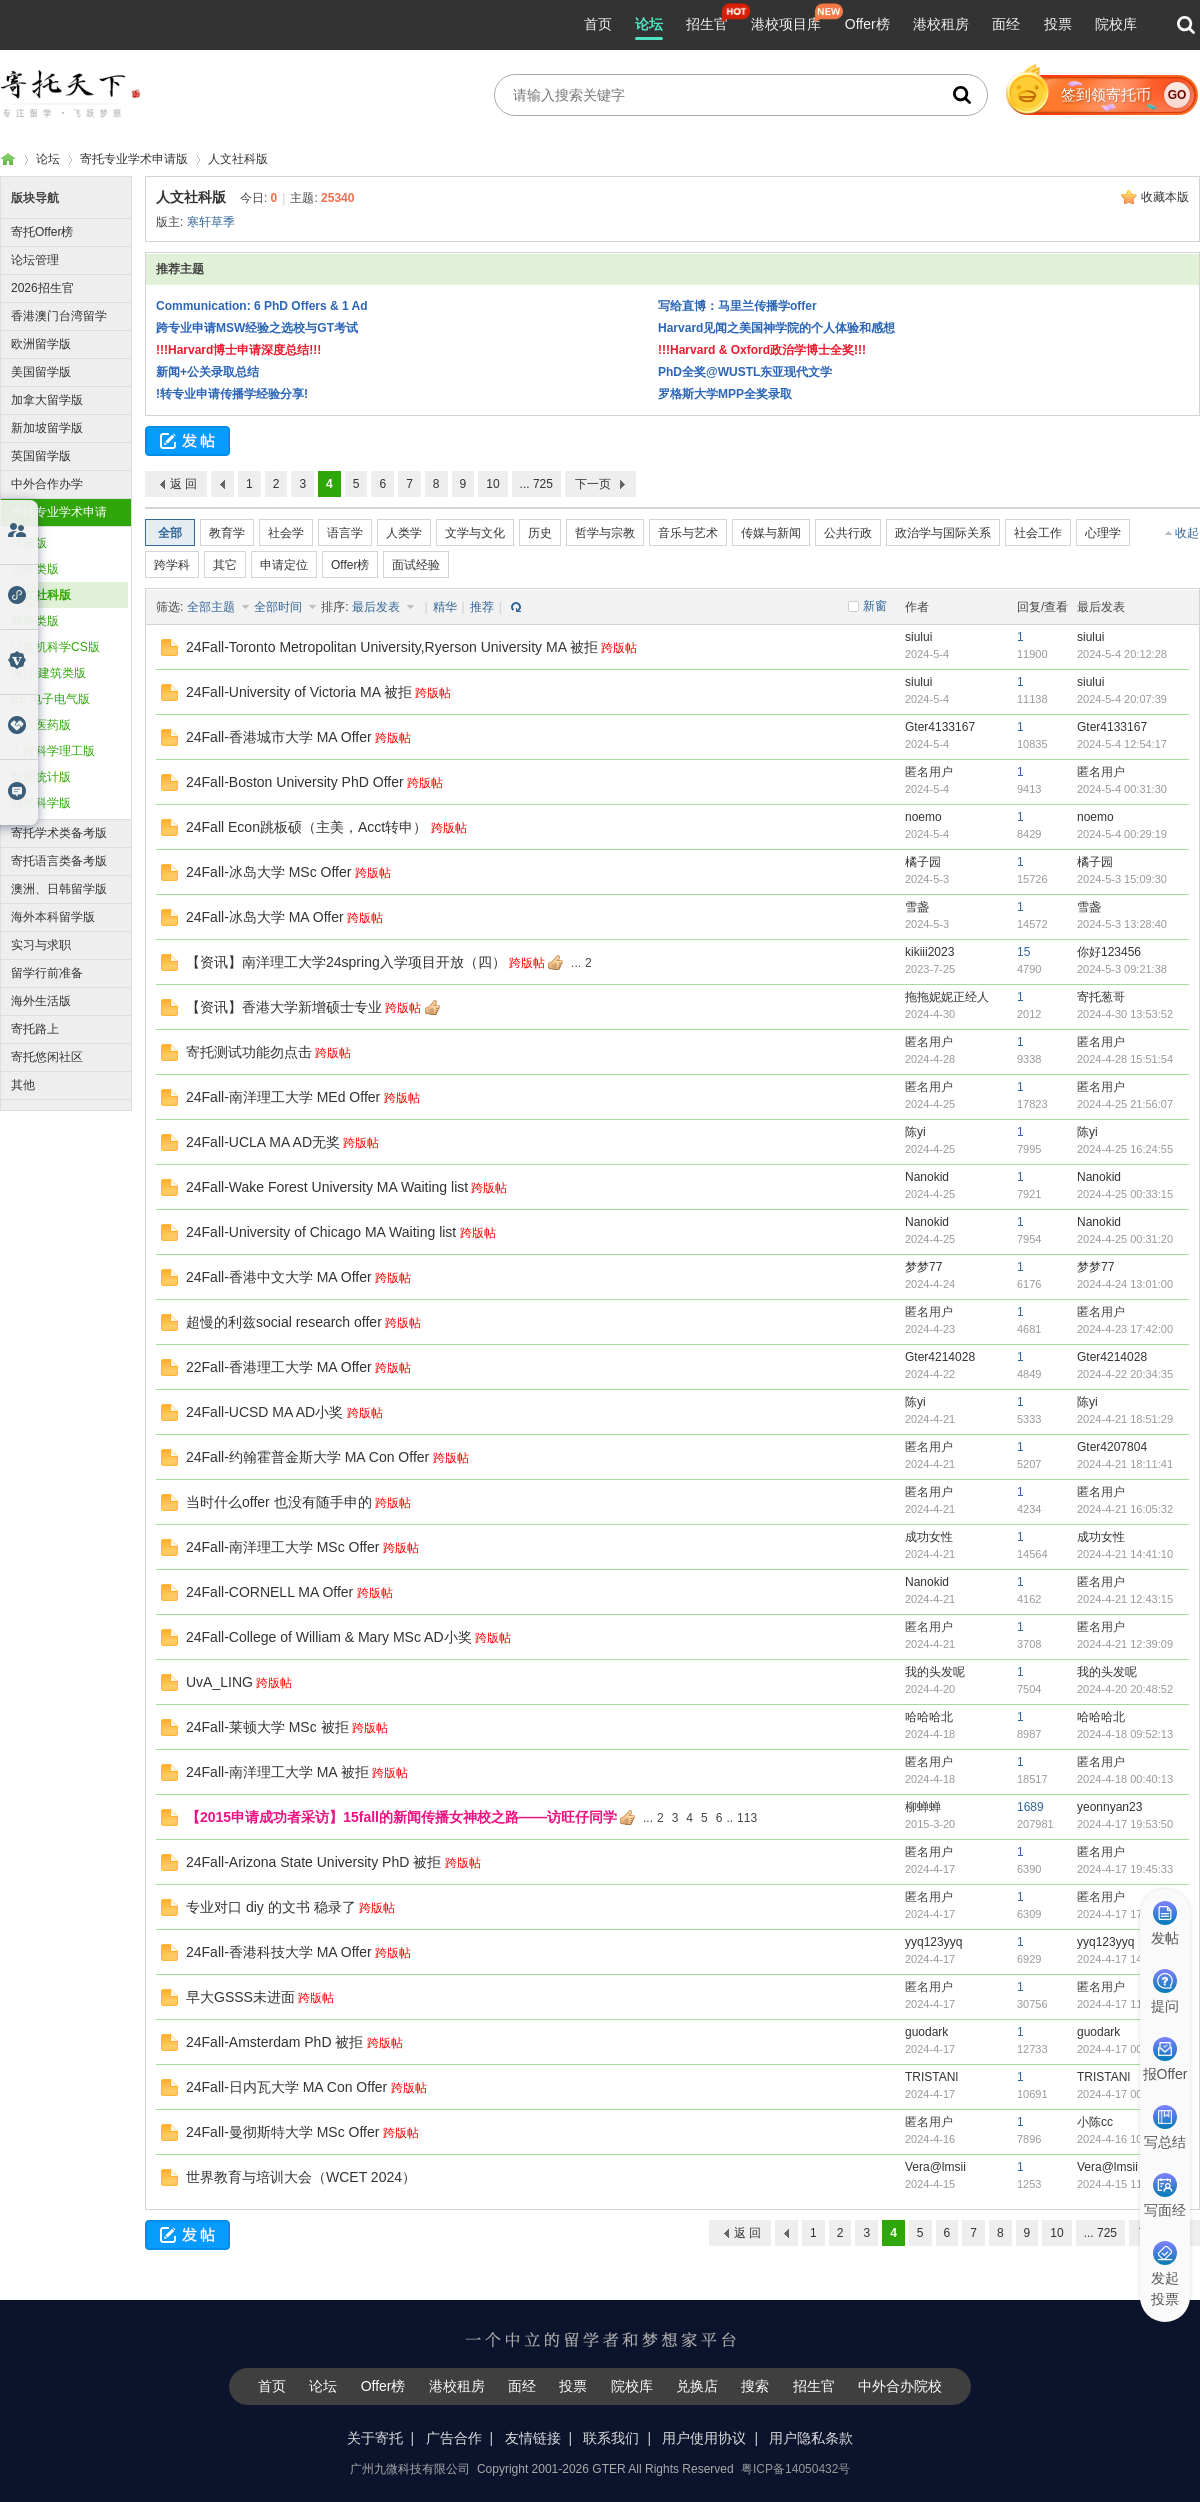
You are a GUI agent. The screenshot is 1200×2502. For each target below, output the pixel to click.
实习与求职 (41, 945)
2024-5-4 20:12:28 (1122, 654)
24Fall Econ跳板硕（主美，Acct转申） (306, 827)
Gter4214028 (940, 1357)
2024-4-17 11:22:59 (1125, 2004)
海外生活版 (41, 1001)
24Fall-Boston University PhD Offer (295, 782)
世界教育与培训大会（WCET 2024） (301, 2177)
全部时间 (279, 607)
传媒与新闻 (771, 533)
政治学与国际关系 (943, 533)
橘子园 (923, 862)
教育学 (227, 533)
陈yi (915, 1132)
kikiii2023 (929, 952)
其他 (23, 1085)
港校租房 (941, 24)
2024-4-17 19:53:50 (1125, 1824)
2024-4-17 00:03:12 (1125, 2094)
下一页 (593, 484)
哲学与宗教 (605, 533)
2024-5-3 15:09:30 (1122, 879)
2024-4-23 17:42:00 (1125, 1329)
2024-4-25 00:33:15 (1125, 1194)
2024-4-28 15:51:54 (1125, 1059)
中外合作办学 (47, 484)
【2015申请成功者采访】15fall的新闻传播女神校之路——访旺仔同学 (401, 1817)
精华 (445, 607)
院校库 (1116, 24)
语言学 (345, 533)
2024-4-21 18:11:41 (1125, 1464)
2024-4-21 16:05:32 (1125, 1509)
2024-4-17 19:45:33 (1125, 1869)
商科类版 (35, 621)
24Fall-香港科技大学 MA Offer (279, 1952)
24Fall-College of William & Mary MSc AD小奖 (329, 1637)
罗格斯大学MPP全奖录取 (725, 394)
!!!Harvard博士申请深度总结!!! (238, 350)
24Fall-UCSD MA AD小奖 (264, 1412)
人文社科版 (238, 159)
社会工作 (1038, 533)
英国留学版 (41, 456)
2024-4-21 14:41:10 (1125, 1554)
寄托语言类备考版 (59, 861)
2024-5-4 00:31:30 (1122, 789)
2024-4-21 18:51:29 (1125, 1419)
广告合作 (454, 2438)
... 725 (536, 484)
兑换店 (697, 2386)
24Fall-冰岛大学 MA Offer (265, 917)
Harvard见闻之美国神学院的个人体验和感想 (776, 328)
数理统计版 (41, 777)
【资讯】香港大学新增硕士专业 (284, 1007)
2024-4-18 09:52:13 (1125, 1734)
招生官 (707, 24)
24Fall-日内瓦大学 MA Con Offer (286, 2087)
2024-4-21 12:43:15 (1125, 1599)
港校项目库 (786, 24)
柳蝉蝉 (923, 1807)
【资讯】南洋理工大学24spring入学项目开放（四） (346, 962)
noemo (923, 817)
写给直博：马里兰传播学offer (737, 306)
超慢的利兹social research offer (284, 1322)
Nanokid (927, 1177)
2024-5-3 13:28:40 (1122, 924)
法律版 (29, 543)
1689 (1030, 1807)
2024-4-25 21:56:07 (1125, 1104)
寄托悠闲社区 (47, 1057)
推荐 (482, 607)
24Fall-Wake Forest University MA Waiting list (327, 1187)
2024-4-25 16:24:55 (1125, 1149)
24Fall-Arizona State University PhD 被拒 (313, 1862)
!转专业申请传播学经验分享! (232, 394)
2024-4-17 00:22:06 (1125, 2049)
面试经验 (416, 565)
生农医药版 (41, 725)
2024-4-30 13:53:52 (1125, 1014)
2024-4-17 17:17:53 (1125, 1914)
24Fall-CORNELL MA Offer (269, 1592)
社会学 (286, 533)
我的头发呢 (935, 1672)
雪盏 (917, 907)
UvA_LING (219, 1682)
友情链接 (533, 2438)
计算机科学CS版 (55, 647)
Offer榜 (867, 24)
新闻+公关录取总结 (207, 372)
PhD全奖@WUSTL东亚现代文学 (745, 372)
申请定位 (284, 565)
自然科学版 (41, 803)
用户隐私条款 (811, 2438)
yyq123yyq (933, 1942)
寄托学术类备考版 (59, 833)
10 (492, 484)
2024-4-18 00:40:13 (1125, 1779)
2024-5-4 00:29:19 (1122, 834)
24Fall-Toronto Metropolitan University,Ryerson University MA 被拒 (392, 647)
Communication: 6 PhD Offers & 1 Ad (262, 306)
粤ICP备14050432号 (795, 2469)
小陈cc (1095, 2122)
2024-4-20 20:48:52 (1125, 1689)
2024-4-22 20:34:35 (1125, 1374)
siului (918, 637)
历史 (540, 533)
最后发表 (377, 607)
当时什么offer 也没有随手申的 (279, 1502)
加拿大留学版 (47, 400)
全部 (170, 533)
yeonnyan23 (1109, 1807)
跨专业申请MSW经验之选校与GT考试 (257, 328)
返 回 (183, 484)
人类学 (404, 533)
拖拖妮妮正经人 (947, 997)
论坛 (649, 24)
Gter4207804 (1112, 1447)
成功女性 (929, 1537)
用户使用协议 (704, 2438)
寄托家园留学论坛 (8, 159)
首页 (598, 24)
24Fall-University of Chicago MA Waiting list (321, 1232)
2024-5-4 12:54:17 (1122, 744)
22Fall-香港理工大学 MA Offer (279, 1367)
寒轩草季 (211, 222)
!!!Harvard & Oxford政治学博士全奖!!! (762, 350)
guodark (926, 2032)
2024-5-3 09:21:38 (1122, 969)
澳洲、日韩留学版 (59, 889)
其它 (225, 565)
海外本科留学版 (53, 917)
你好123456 (1109, 952)
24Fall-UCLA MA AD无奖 (263, 1142)
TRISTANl (931, 2077)
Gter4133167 (940, 727)
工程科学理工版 (53, 751)
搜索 (755, 2386)
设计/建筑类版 (48, 673)
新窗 (875, 606)
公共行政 (848, 533)
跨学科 (172, 565)
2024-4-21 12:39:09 (1125, 1644)
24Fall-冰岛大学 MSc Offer (268, 872)
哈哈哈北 (929, 1717)
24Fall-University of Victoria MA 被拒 (299, 692)
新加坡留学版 (47, 428)
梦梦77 (923, 1267)
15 (1023, 952)
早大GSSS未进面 (240, 1997)
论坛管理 (35, 260)
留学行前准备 (47, 973)
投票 (1058, 24)
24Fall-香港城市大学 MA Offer (279, 737)
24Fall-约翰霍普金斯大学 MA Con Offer (307, 1457)
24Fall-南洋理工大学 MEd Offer (283, 1097)
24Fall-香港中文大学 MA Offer (279, 1277)
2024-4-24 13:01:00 (1125, 1284)
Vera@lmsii (935, 2167)
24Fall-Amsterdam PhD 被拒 (274, 2042)
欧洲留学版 (41, 344)
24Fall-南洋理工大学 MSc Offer (282, 1547)
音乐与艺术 (688, 533)
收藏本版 (1165, 197)
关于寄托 (375, 2438)
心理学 (1103, 533)
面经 (1006, 24)
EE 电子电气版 (50, 699)
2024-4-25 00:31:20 (1125, 1239)
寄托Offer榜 (42, 232)
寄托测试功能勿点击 (249, 1052)
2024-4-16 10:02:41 (1125, 2139)
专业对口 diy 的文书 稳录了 (271, 1907)
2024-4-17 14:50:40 (1125, 1959)
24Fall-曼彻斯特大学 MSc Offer (282, 2132)
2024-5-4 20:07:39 (1122, 699)
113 (747, 1818)
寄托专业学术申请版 (134, 159)
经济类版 (35, 569)
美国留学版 (41, 372)
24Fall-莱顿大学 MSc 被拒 (267, 1727)
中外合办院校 (900, 2386)
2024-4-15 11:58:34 (1125, 2184)
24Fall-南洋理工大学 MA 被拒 (277, 1772)
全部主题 (212, 607)
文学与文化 (475, 533)
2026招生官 (42, 288)
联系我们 (611, 2438)
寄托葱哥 (1101, 997)
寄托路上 (35, 1029)
